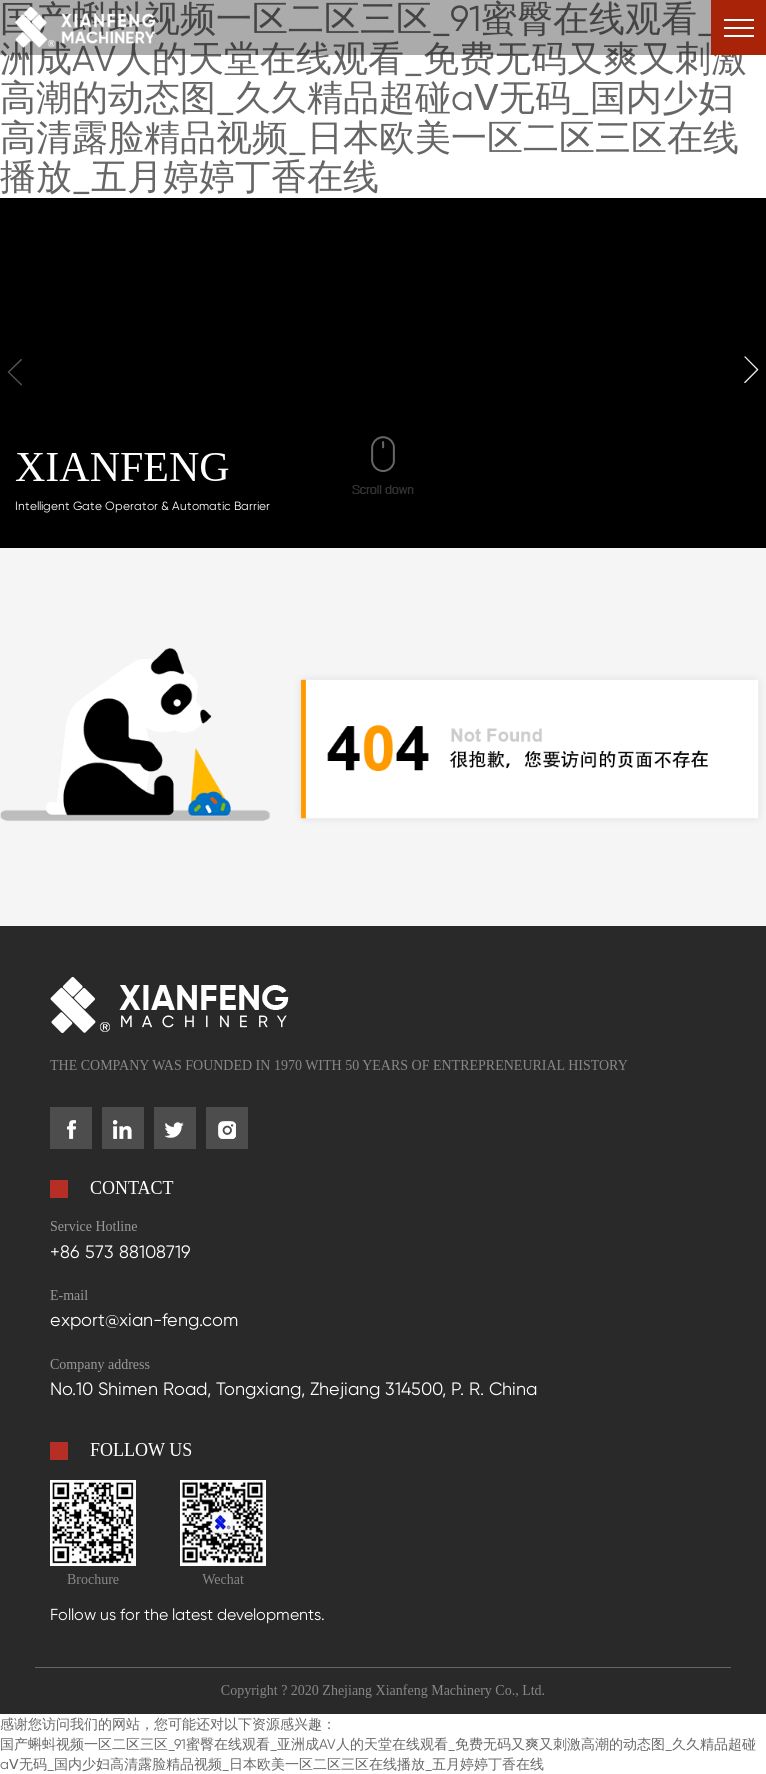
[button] (751, 370)
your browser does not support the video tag (383, 372)
